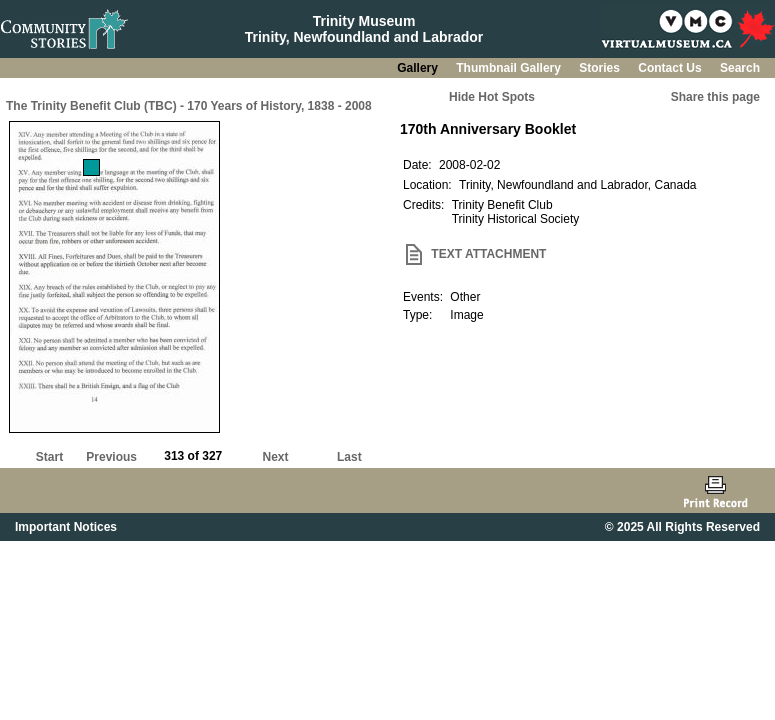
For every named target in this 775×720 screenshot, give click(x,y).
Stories (601, 68)
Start (49, 457)
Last (349, 457)
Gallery (419, 68)
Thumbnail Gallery (510, 68)
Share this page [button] (715, 97)
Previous (111, 457)
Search (740, 68)
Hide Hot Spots (492, 97)
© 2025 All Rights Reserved (682, 527)
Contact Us (671, 68)
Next (276, 457)
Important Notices (66, 527)
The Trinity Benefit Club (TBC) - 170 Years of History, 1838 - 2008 (189, 106)
